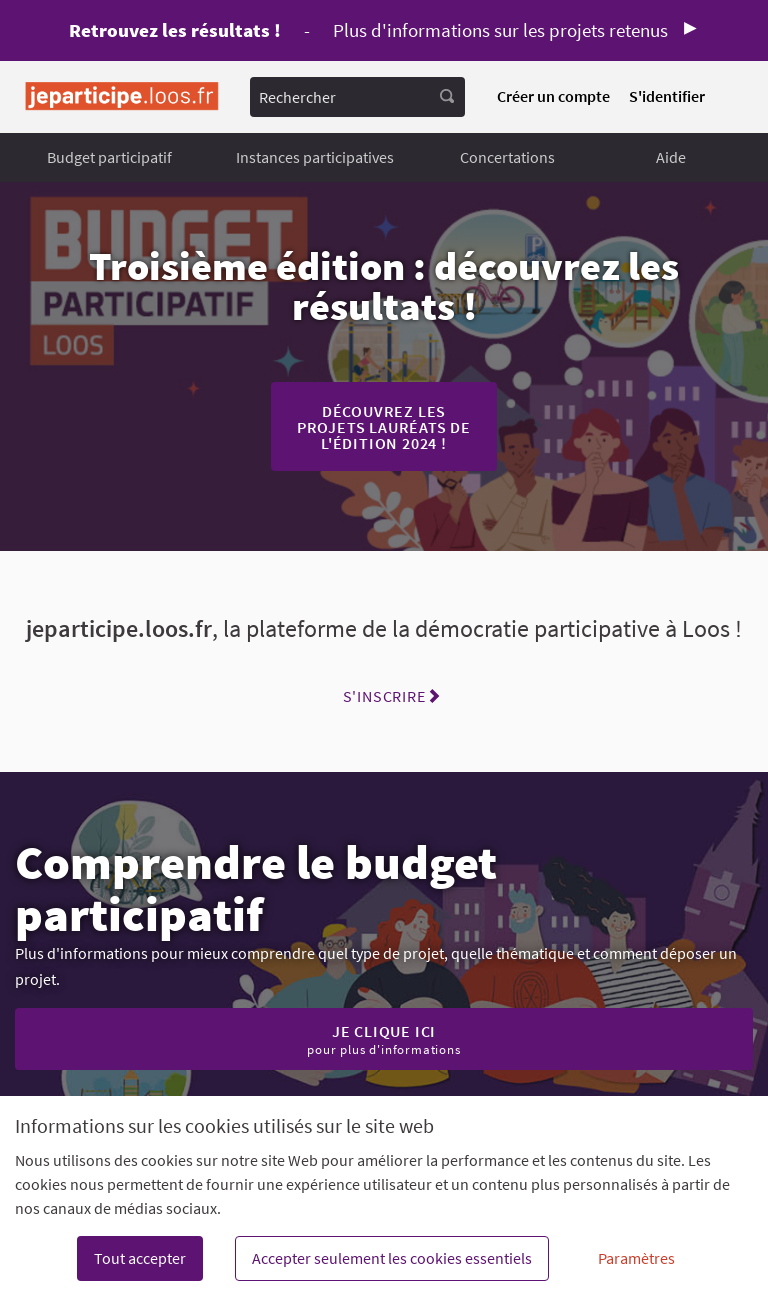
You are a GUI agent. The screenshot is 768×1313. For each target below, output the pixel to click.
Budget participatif (109, 157)
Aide (671, 157)
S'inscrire (384, 696)
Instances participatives (315, 157)
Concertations (507, 157)
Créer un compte (553, 96)
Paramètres (636, 1258)
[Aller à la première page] (122, 96)
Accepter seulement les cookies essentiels (392, 1258)
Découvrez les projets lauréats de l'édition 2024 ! (384, 427)
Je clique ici (384, 1039)
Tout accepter (140, 1258)
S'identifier (667, 96)
